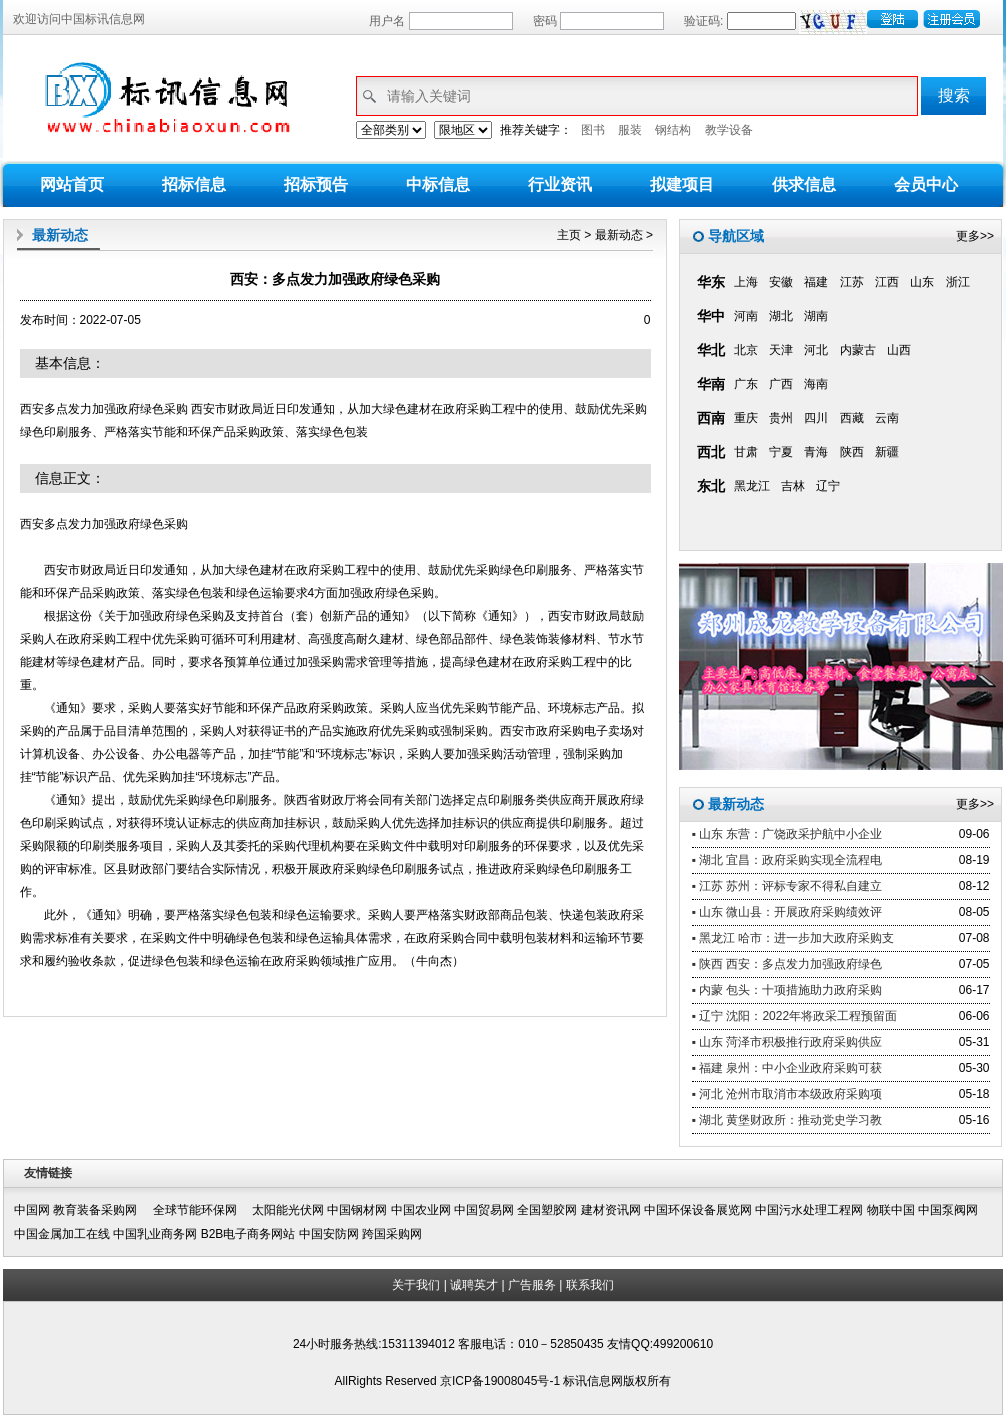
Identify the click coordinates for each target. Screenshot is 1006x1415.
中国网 (32, 1210)
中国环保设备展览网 (698, 1210)
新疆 (887, 452)
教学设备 (729, 130)
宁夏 (781, 452)
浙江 (958, 282)
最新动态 (619, 235)
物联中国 (891, 1210)
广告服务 (532, 1285)
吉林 (793, 486)
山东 (922, 282)
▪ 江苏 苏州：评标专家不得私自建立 (787, 886)
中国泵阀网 (948, 1210)
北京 (746, 350)
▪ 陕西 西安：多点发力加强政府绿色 (787, 964)
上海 (746, 282)
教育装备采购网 (101, 1210)
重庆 (746, 418)
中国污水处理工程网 (809, 1210)
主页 (569, 235)
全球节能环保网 (201, 1210)
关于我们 (416, 1285)
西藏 (852, 418)
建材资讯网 (611, 1210)
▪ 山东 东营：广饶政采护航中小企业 (787, 834)
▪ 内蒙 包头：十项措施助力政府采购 (787, 990)
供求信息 (804, 184)
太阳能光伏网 (288, 1210)
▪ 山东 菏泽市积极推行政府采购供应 (787, 1042)
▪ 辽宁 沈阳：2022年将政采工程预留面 (795, 1016)
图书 (593, 130)
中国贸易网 (484, 1210)
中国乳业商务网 (155, 1234)
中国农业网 (421, 1210)
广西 (781, 384)
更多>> (975, 236)
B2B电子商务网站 (248, 1234)
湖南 (816, 316)
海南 (816, 384)
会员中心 (926, 184)
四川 (816, 418)
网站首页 (72, 184)
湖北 (781, 316)
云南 (887, 418)
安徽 (781, 282)
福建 (816, 282)
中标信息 (438, 184)
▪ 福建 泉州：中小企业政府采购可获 (787, 1068)
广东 (746, 384)
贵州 (781, 418)
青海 (816, 452)
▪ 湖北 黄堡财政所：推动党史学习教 (787, 1120)
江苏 (852, 282)
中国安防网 (329, 1234)
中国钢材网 (357, 1210)
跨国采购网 (392, 1234)
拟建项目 (682, 184)
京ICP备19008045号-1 (501, 1381)
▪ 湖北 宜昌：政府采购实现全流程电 (787, 860)
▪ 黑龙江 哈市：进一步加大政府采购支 (793, 938)
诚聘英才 (474, 1285)
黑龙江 (752, 486)
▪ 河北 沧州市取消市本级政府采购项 (787, 1094)
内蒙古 (858, 350)
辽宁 (828, 486)
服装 (630, 130)
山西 (899, 350)
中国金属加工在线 (62, 1234)
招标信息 (194, 184)
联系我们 (590, 1285)
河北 (816, 350)
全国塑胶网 (547, 1210)
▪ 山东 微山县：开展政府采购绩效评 (787, 912)
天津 (781, 350)
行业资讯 (560, 184)
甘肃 (746, 452)
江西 (887, 282)
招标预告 (316, 184)
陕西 (852, 452)
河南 (746, 316)
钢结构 (673, 130)
